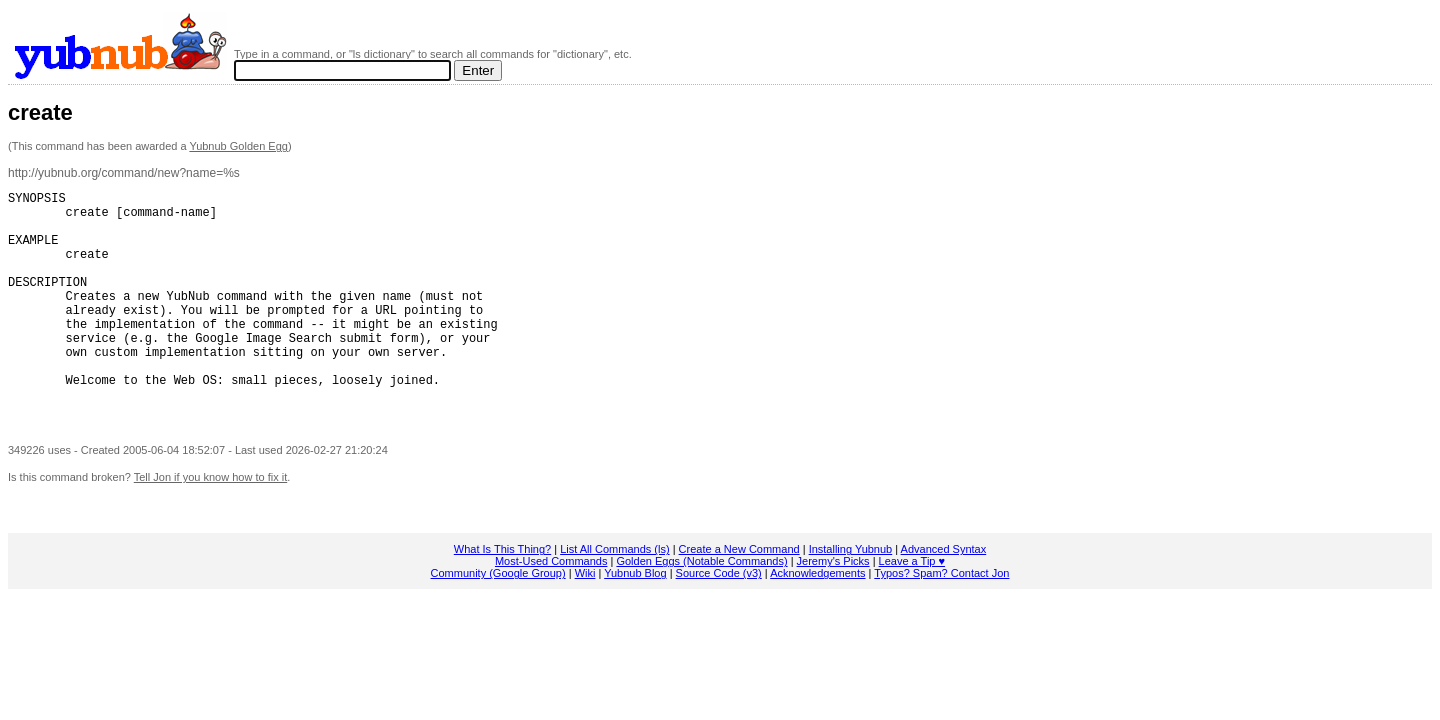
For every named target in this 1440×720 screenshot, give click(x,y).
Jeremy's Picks (833, 606)
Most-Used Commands (551, 606)
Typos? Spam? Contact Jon (941, 618)
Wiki (585, 618)
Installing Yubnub (851, 594)
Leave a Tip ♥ (912, 606)
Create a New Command (739, 594)
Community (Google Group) (498, 618)
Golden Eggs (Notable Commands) (701, 606)
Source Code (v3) (719, 618)
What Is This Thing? (502, 594)
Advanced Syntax (944, 594)
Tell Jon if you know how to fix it (210, 522)
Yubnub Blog (635, 618)
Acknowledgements (817, 618)
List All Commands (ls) (614, 594)
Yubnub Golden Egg (238, 146)
